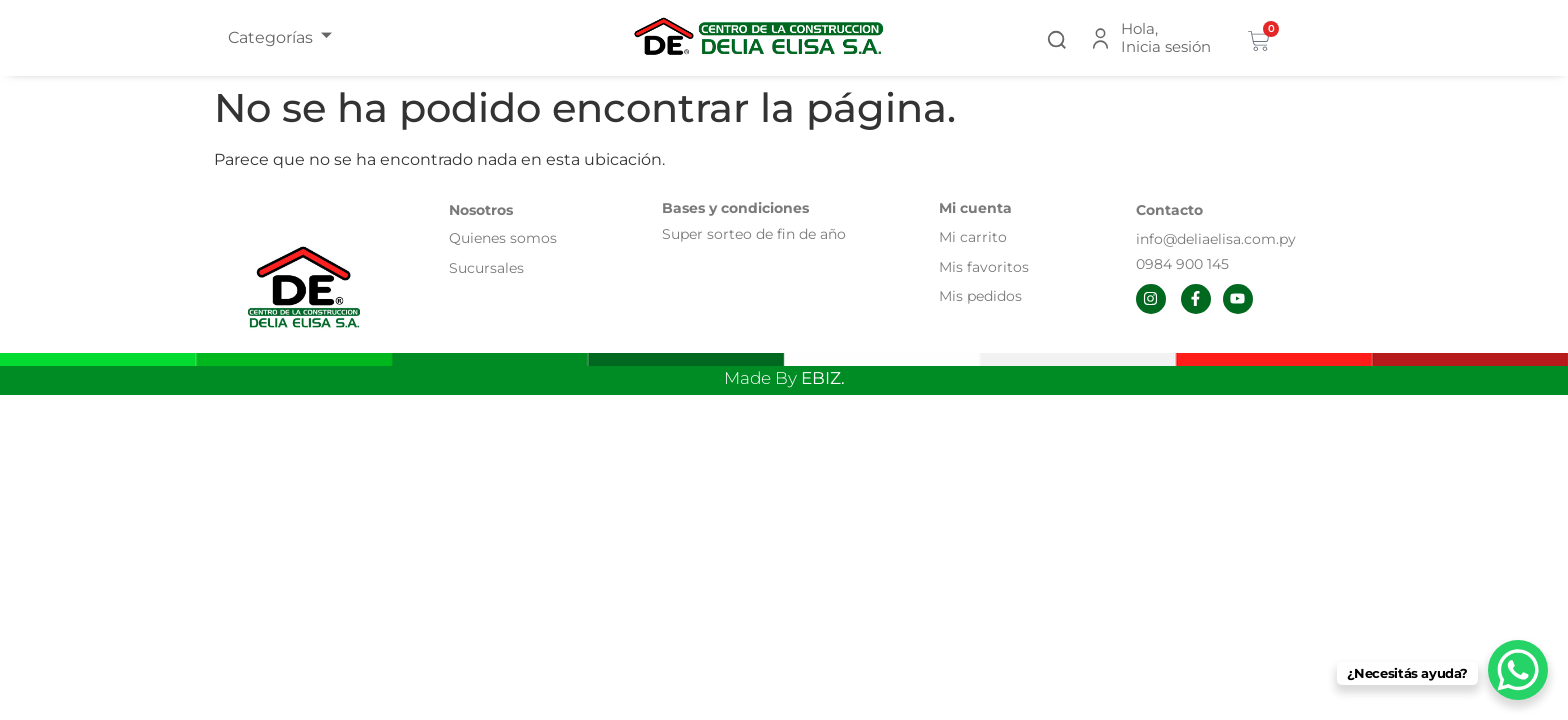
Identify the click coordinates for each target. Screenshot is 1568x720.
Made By (784, 378)
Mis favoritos (984, 267)
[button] (1057, 37)
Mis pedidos (980, 296)
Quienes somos (503, 238)
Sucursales (486, 268)
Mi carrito (975, 237)
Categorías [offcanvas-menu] (280, 37)
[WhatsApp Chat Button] (1518, 670)
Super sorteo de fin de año (754, 234)
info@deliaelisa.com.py (1216, 239)
